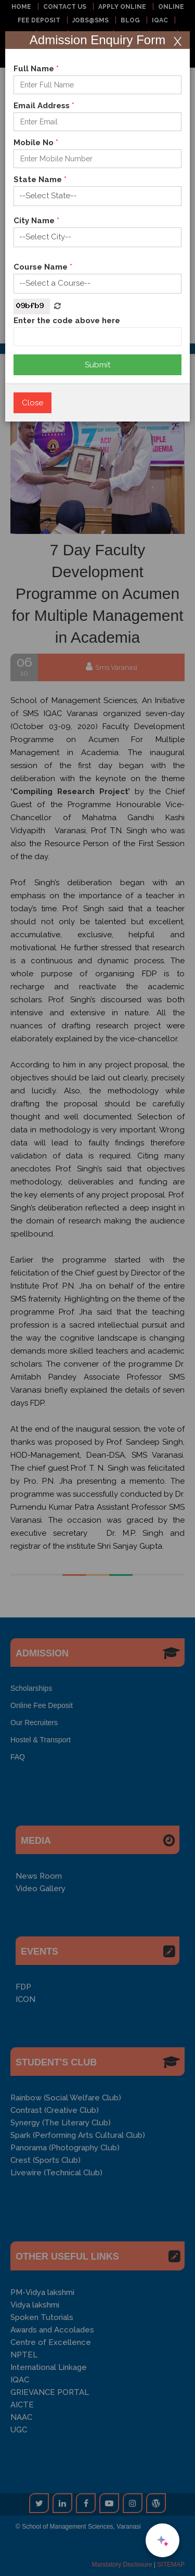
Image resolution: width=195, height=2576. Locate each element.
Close (32, 402)
